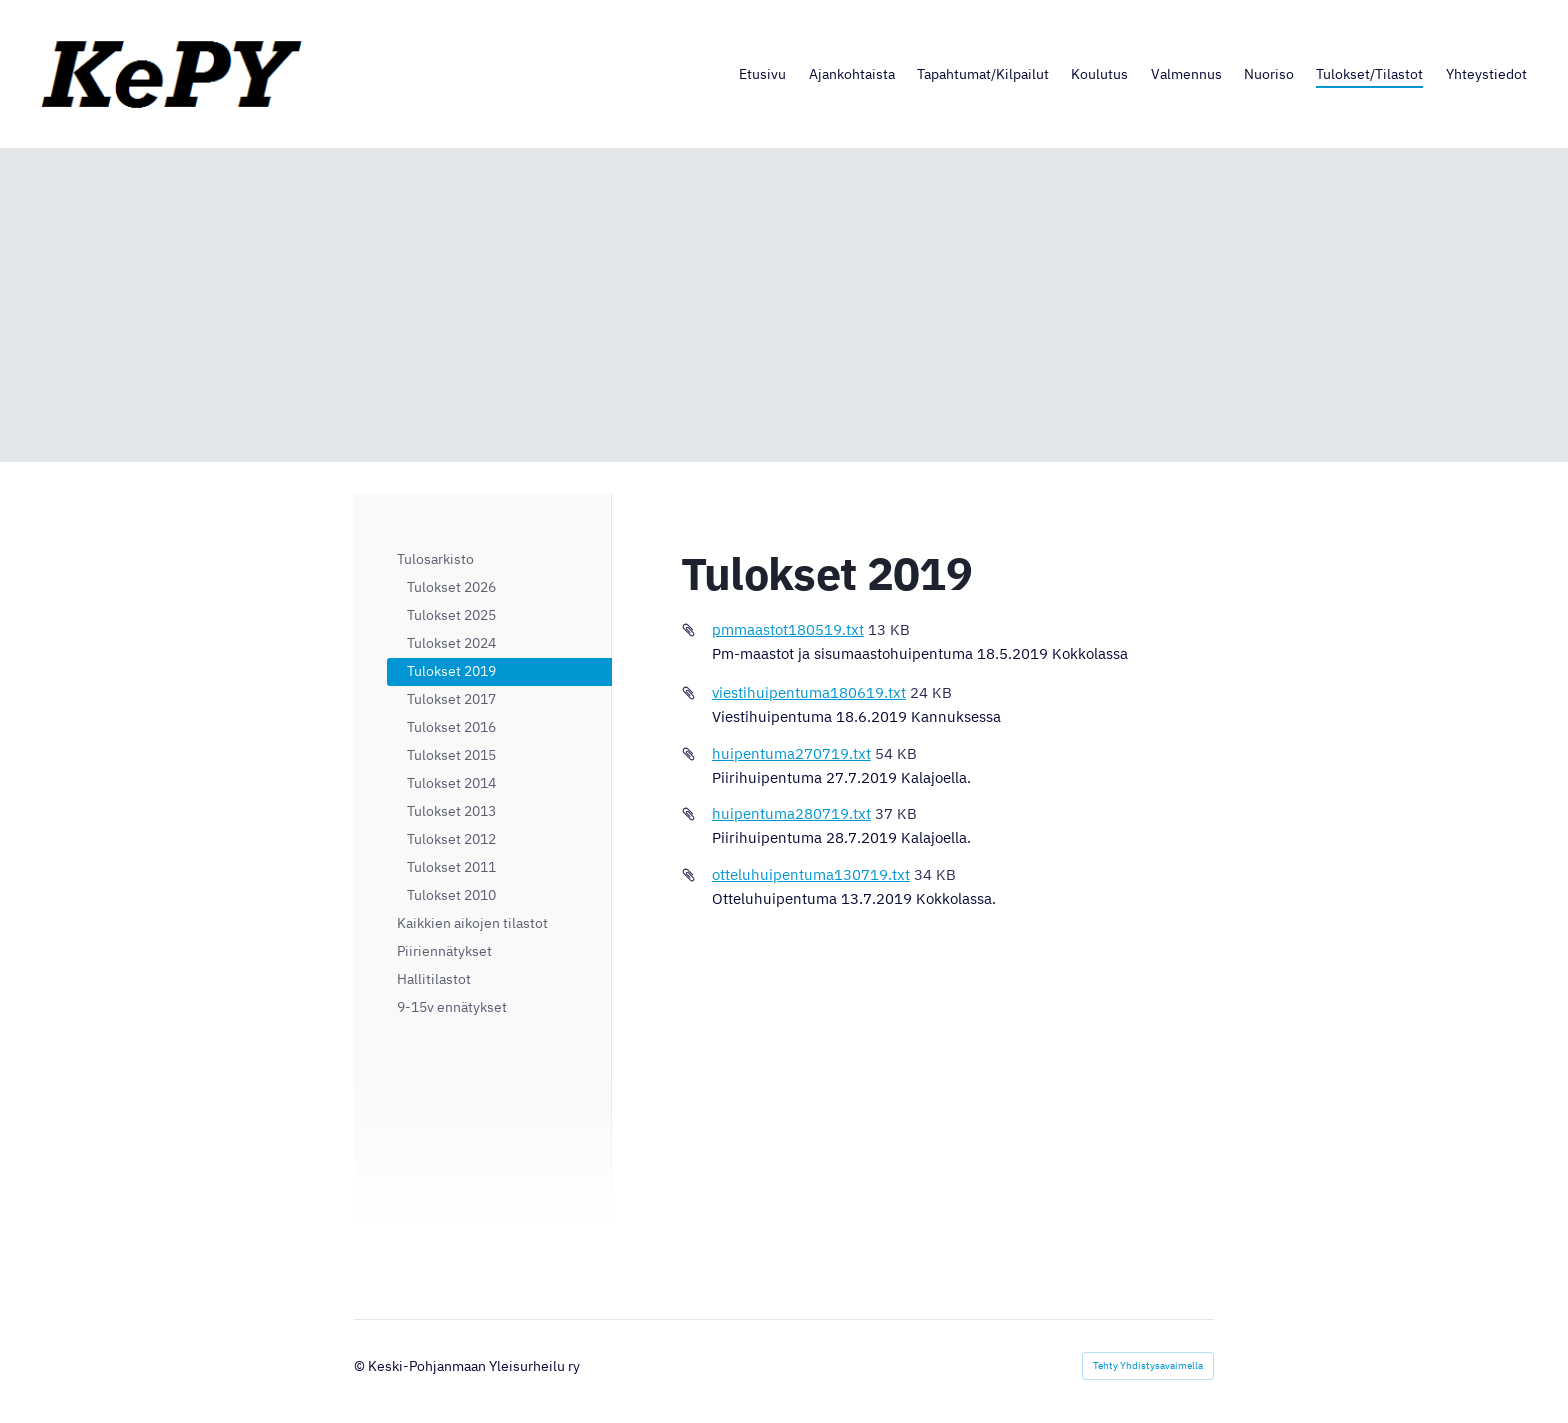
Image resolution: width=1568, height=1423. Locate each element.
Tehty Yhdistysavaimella (1148, 1365)
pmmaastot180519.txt (788, 629)
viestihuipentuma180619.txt (809, 692)
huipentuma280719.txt (791, 813)
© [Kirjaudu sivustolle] (361, 1366)
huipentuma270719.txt (791, 753)
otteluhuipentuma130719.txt (811, 874)
